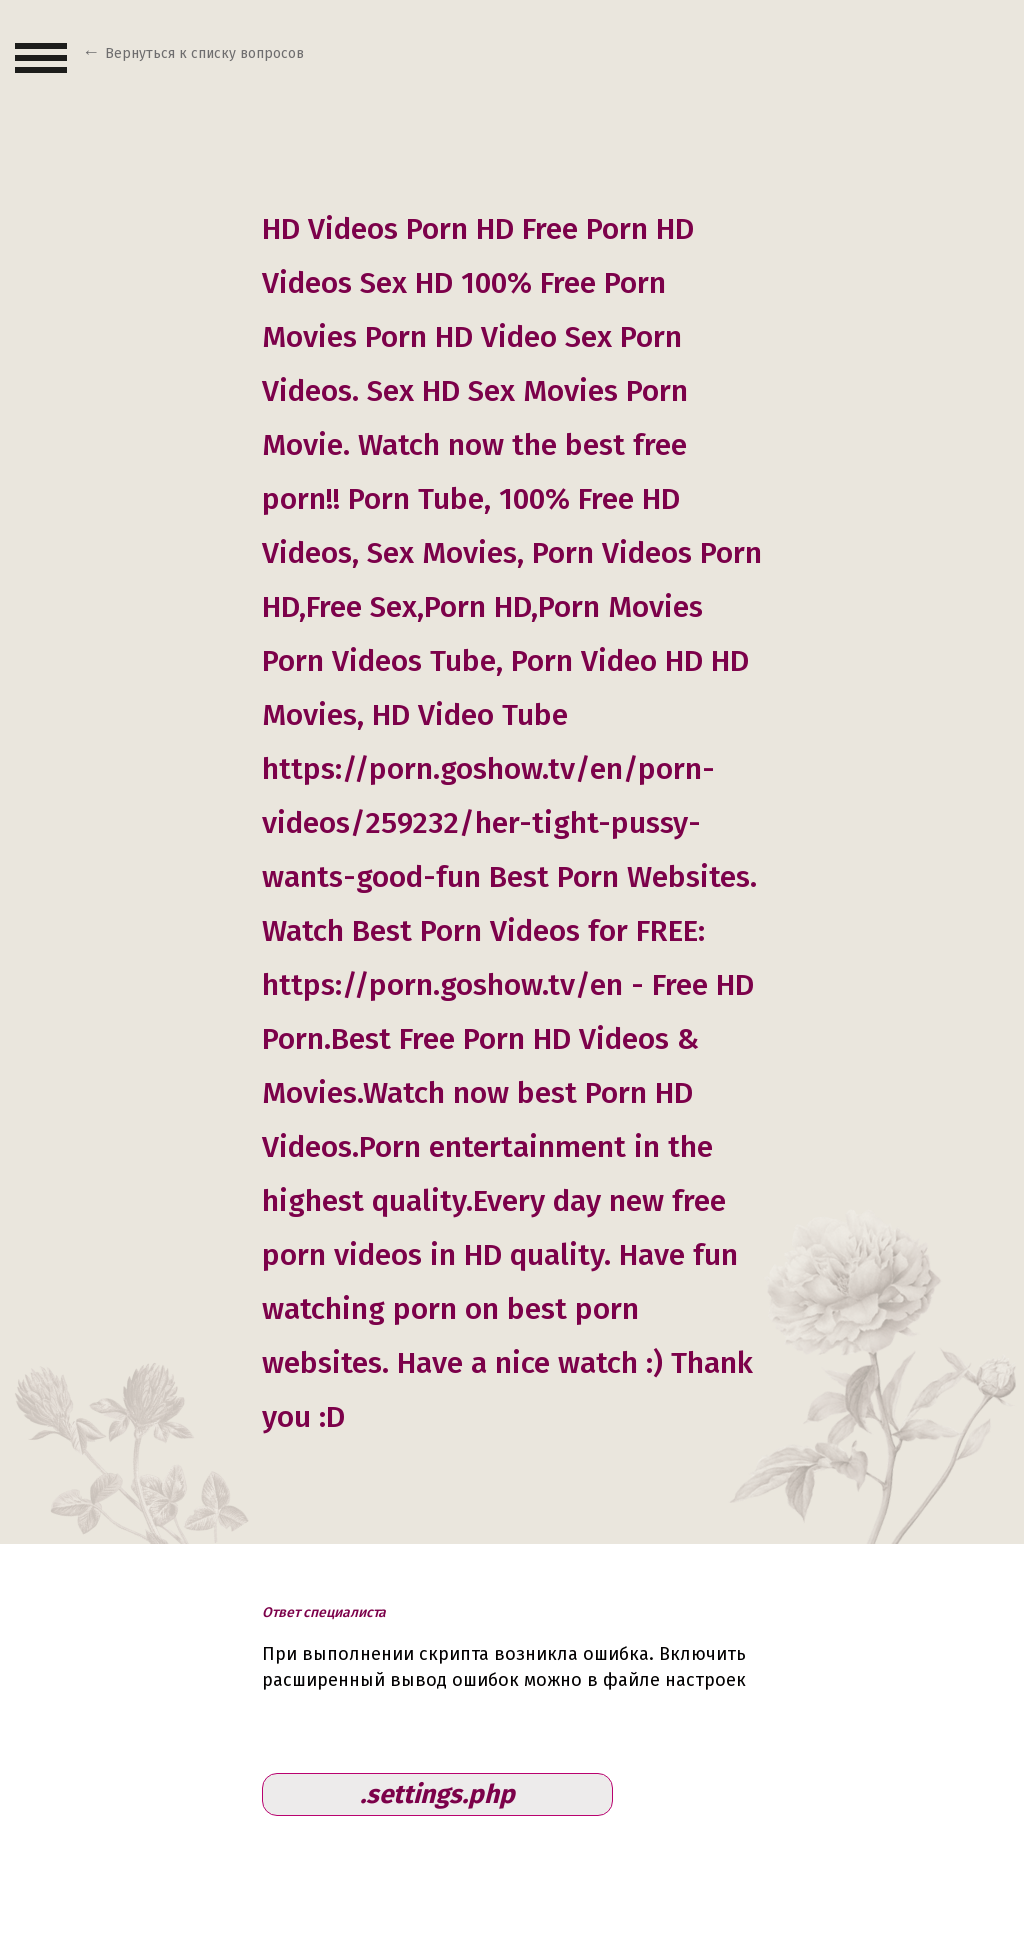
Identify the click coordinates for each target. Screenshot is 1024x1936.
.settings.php (437, 1794)
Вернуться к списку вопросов (204, 53)
